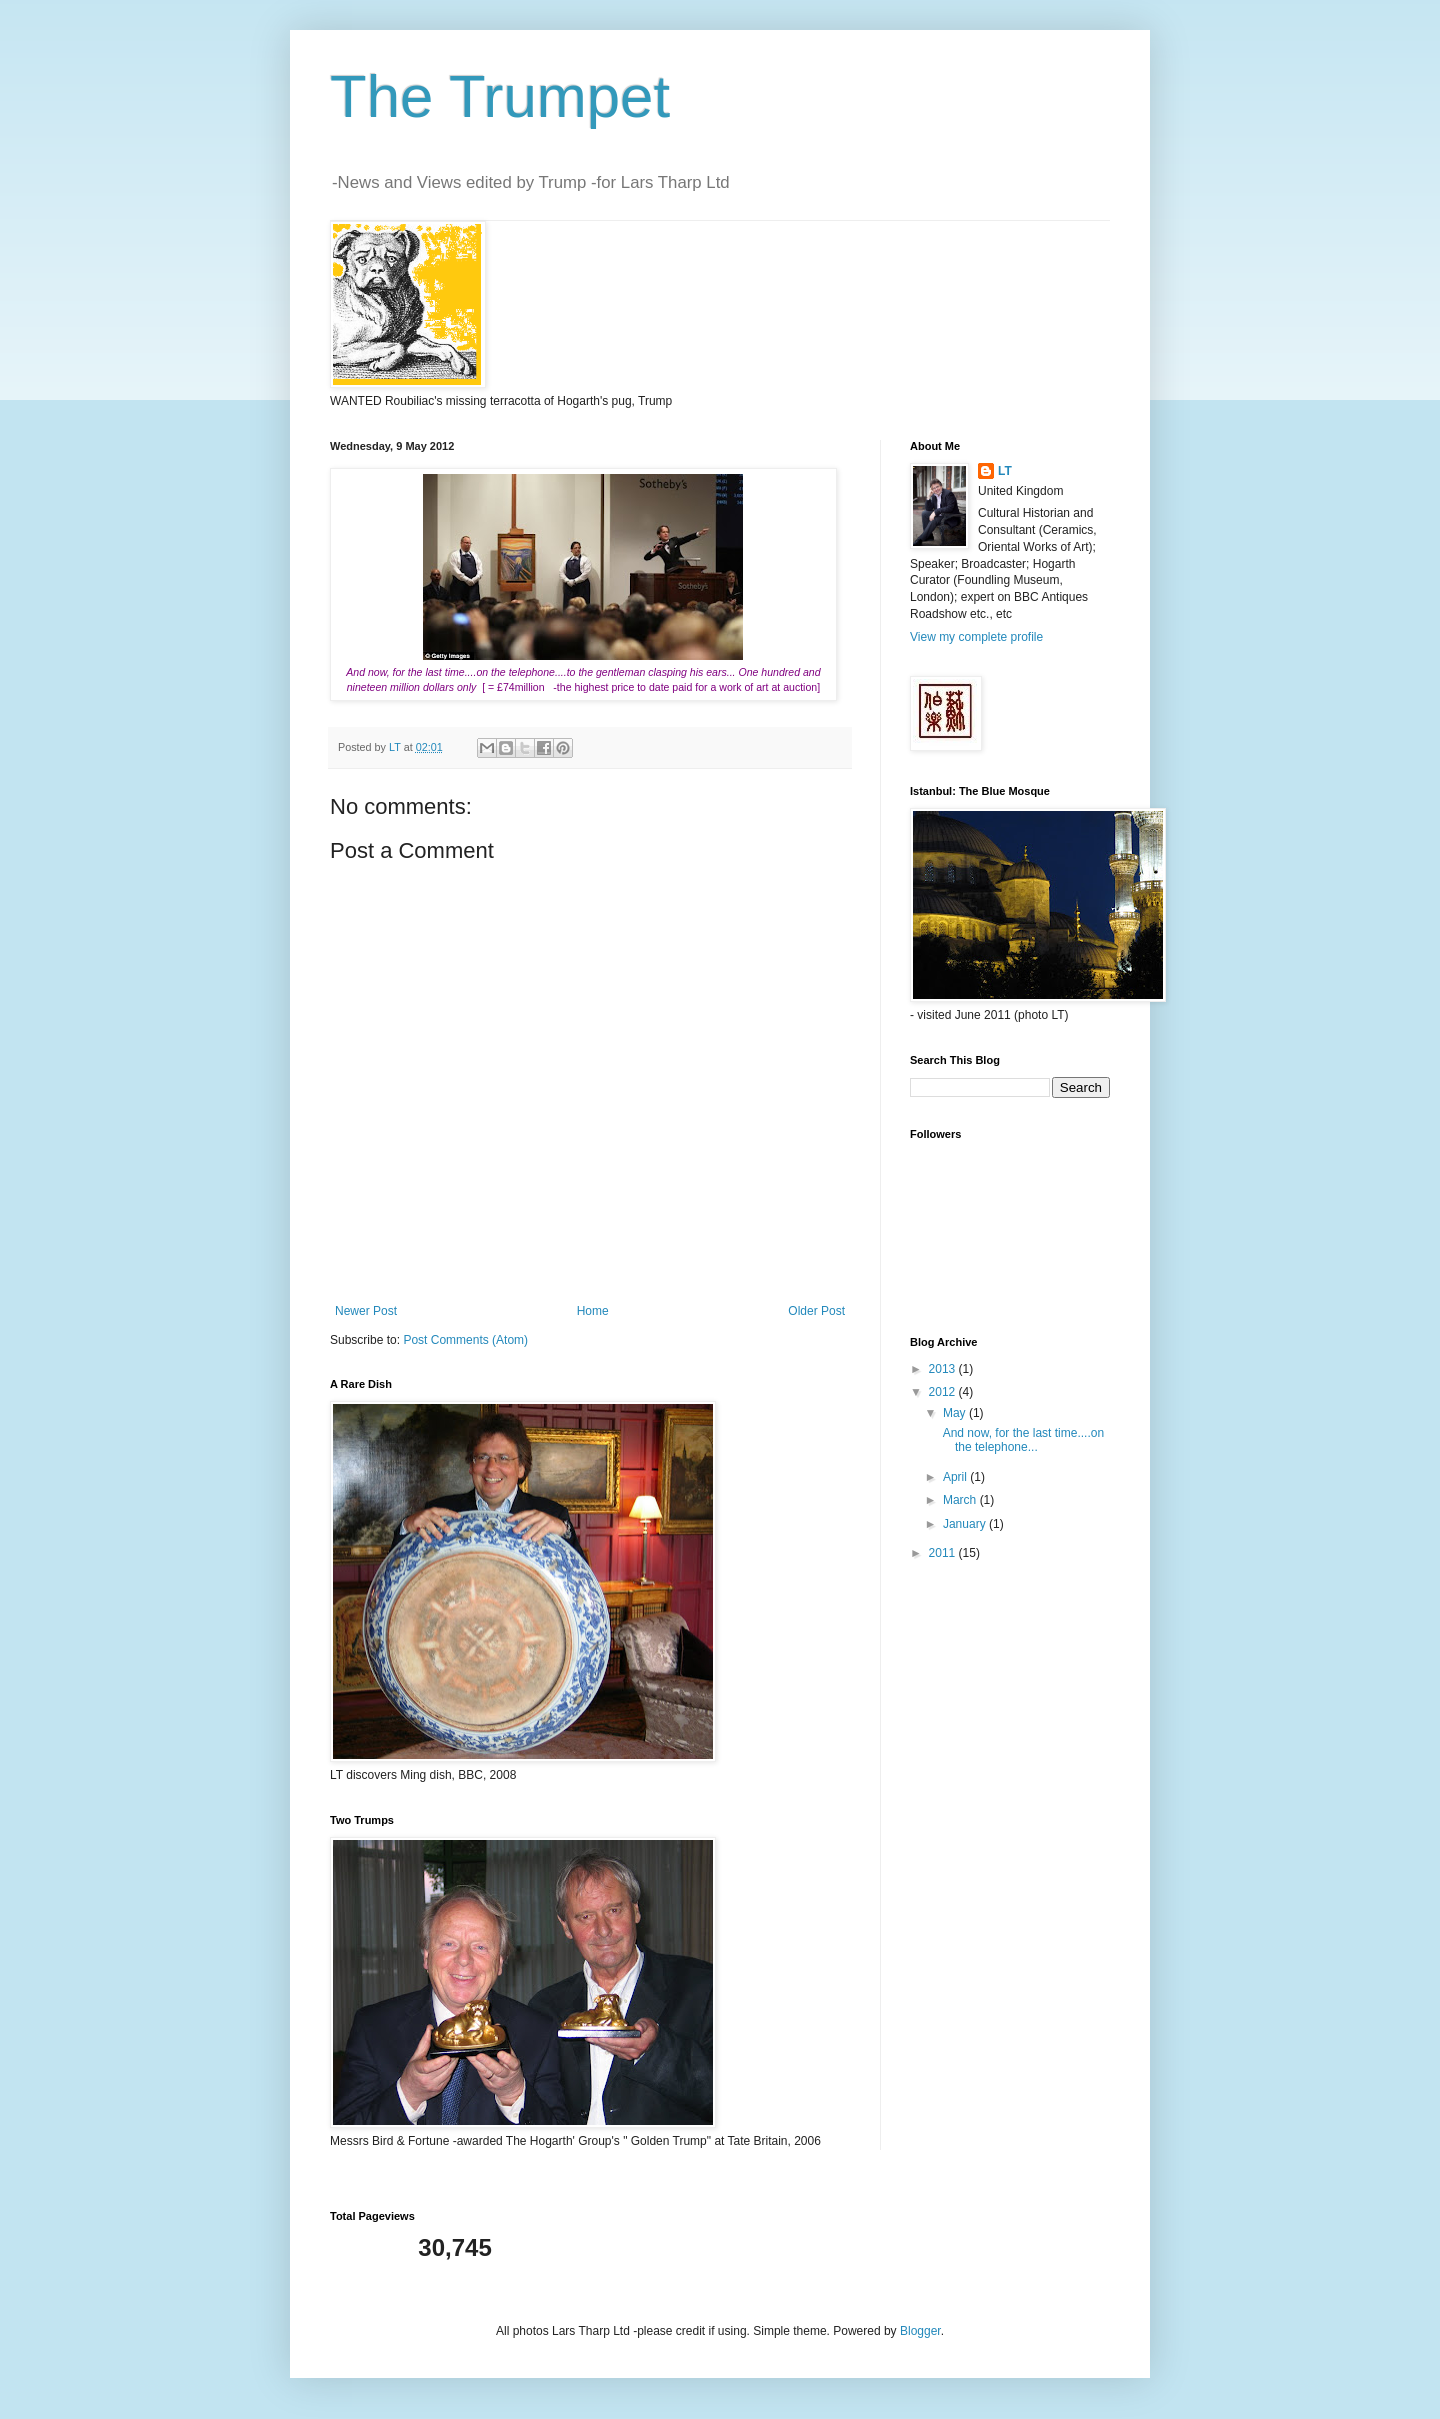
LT (1005, 471)
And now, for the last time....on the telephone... (1022, 1440)
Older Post (816, 1311)
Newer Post (366, 1311)
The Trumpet (500, 96)
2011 (944, 1553)
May (956, 1413)
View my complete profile (976, 637)
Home (593, 1311)
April (956, 1477)
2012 (944, 1392)
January (966, 1524)
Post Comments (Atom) (465, 1340)
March (961, 1500)
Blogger (920, 2331)
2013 (944, 1369)
